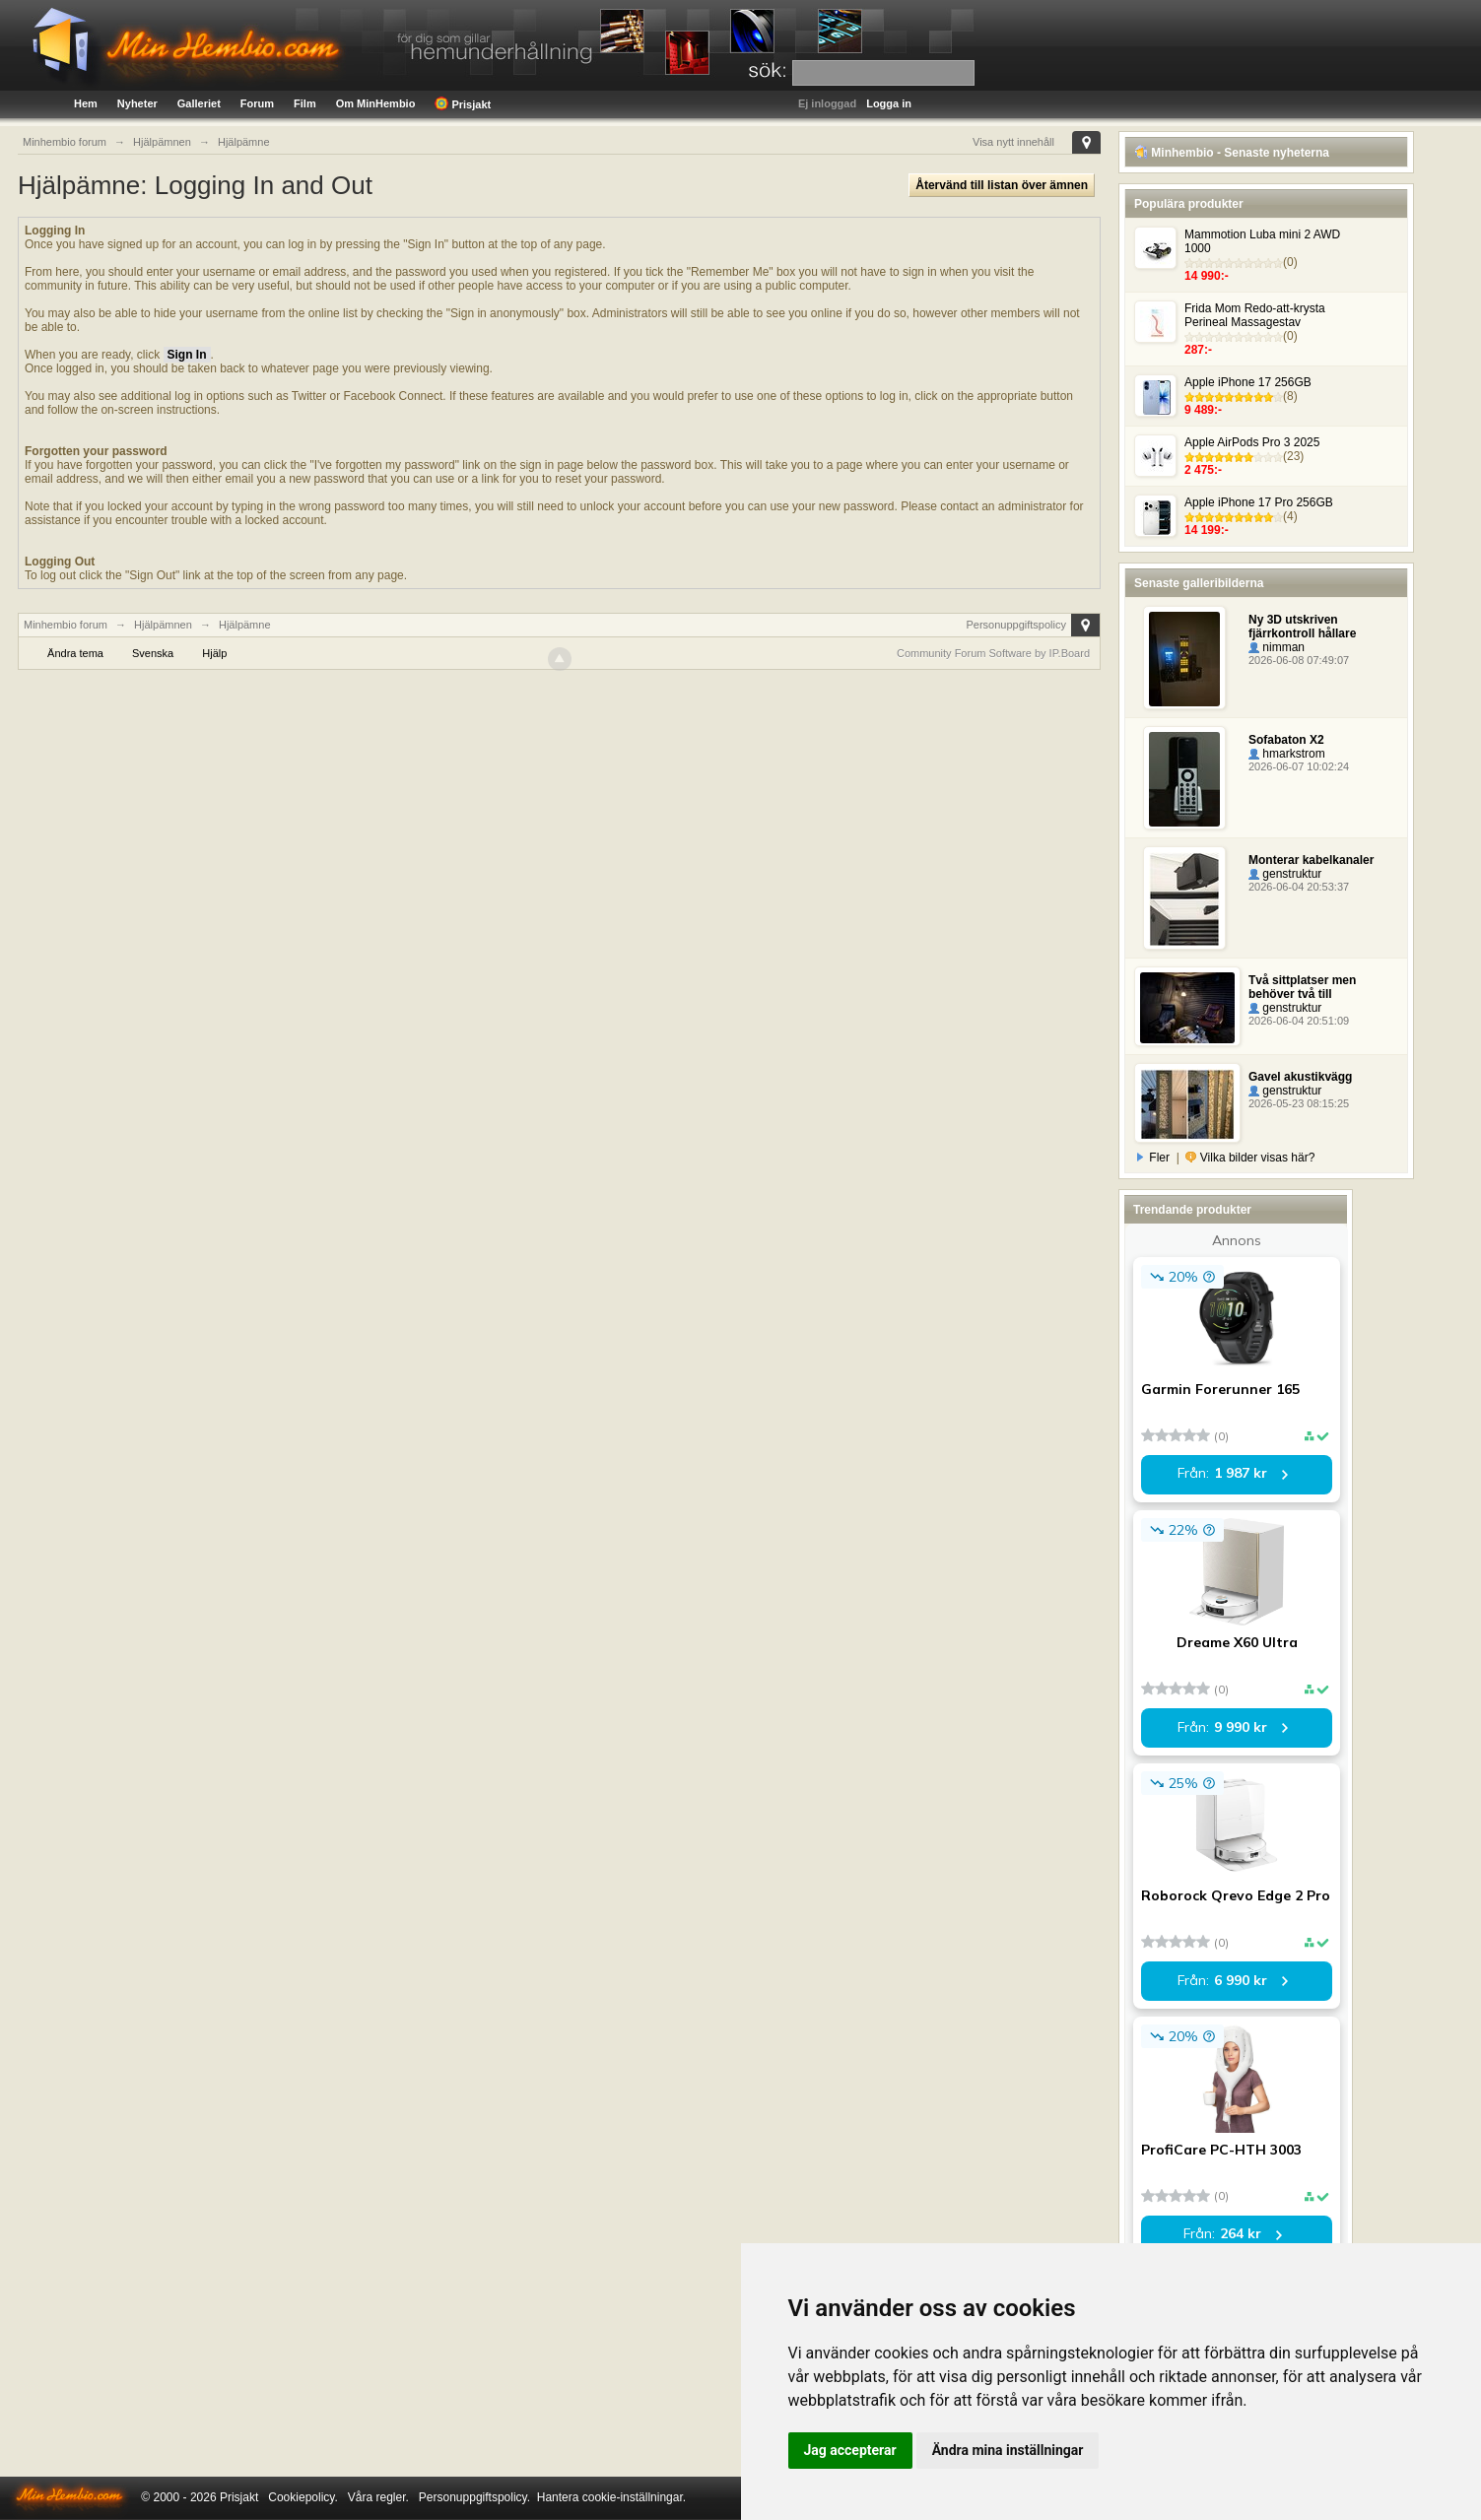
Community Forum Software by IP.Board (993, 653)
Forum (257, 103)
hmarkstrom (1286, 754)
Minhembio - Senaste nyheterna (1231, 153)
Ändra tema (75, 653)
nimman (1276, 647)
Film (305, 103)
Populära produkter (1189, 204)
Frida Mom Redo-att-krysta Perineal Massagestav (1254, 315)
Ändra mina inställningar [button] (1008, 2450)
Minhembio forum (65, 624)
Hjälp (214, 653)
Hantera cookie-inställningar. (611, 2497)
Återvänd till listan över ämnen (1001, 185)
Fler (1154, 1157)
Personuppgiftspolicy (1016, 624)
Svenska (152, 653)
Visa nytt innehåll (1013, 142)
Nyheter (137, 103)
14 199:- (1206, 530)
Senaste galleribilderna (1198, 583)
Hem (86, 103)
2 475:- (1203, 470)
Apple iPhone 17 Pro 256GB (1258, 502)
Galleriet (199, 103)
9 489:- (1203, 410)
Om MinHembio (376, 103)
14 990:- (1206, 276)
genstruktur (1284, 874)
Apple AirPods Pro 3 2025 (1251, 442)
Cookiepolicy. (302, 2497)
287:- (1198, 350)
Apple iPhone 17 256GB (1248, 382)
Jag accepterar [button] (850, 2450)
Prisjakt (463, 103)
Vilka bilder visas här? (1249, 1157)
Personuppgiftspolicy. (474, 2497)
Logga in (888, 103)
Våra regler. (378, 2497)
